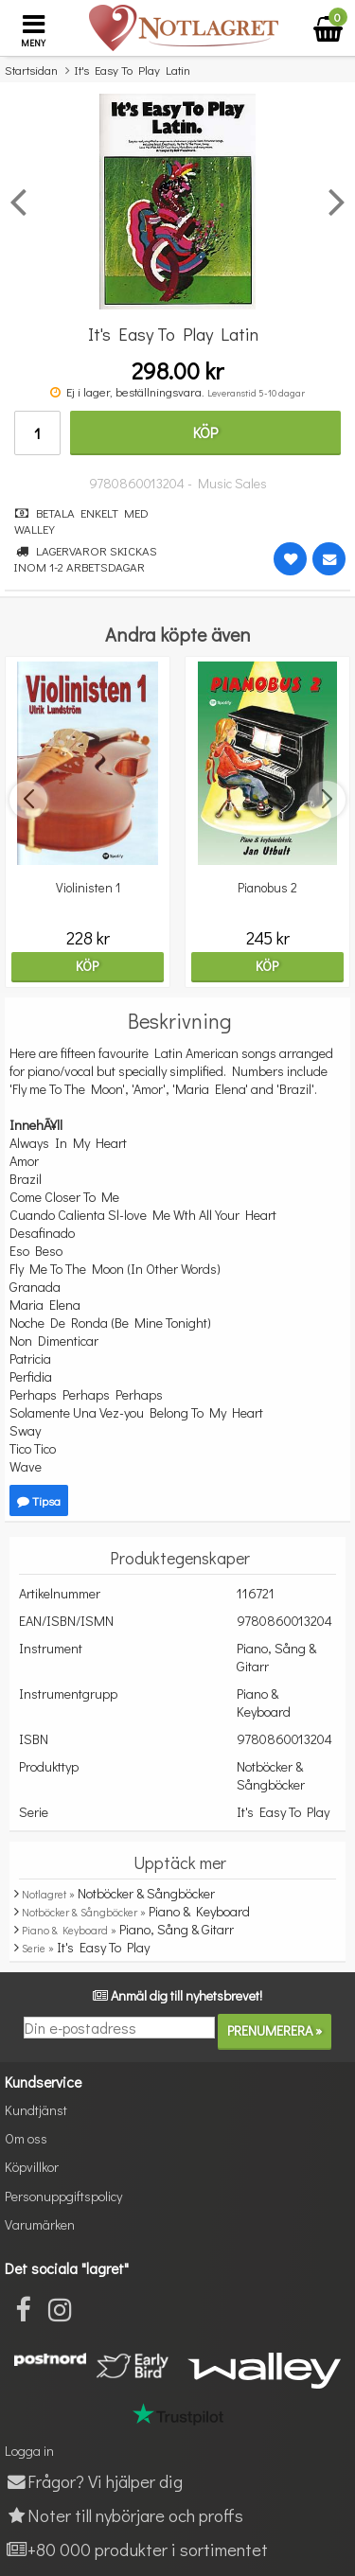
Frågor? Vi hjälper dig (94, 2481)
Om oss (26, 2138)
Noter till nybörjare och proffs (124, 2515)
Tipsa (39, 1500)
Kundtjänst (36, 2110)
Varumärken (40, 2224)
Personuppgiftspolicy (63, 2196)
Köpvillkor (32, 2167)
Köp (205, 432)
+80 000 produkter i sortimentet (136, 2549)
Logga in (29, 2451)
